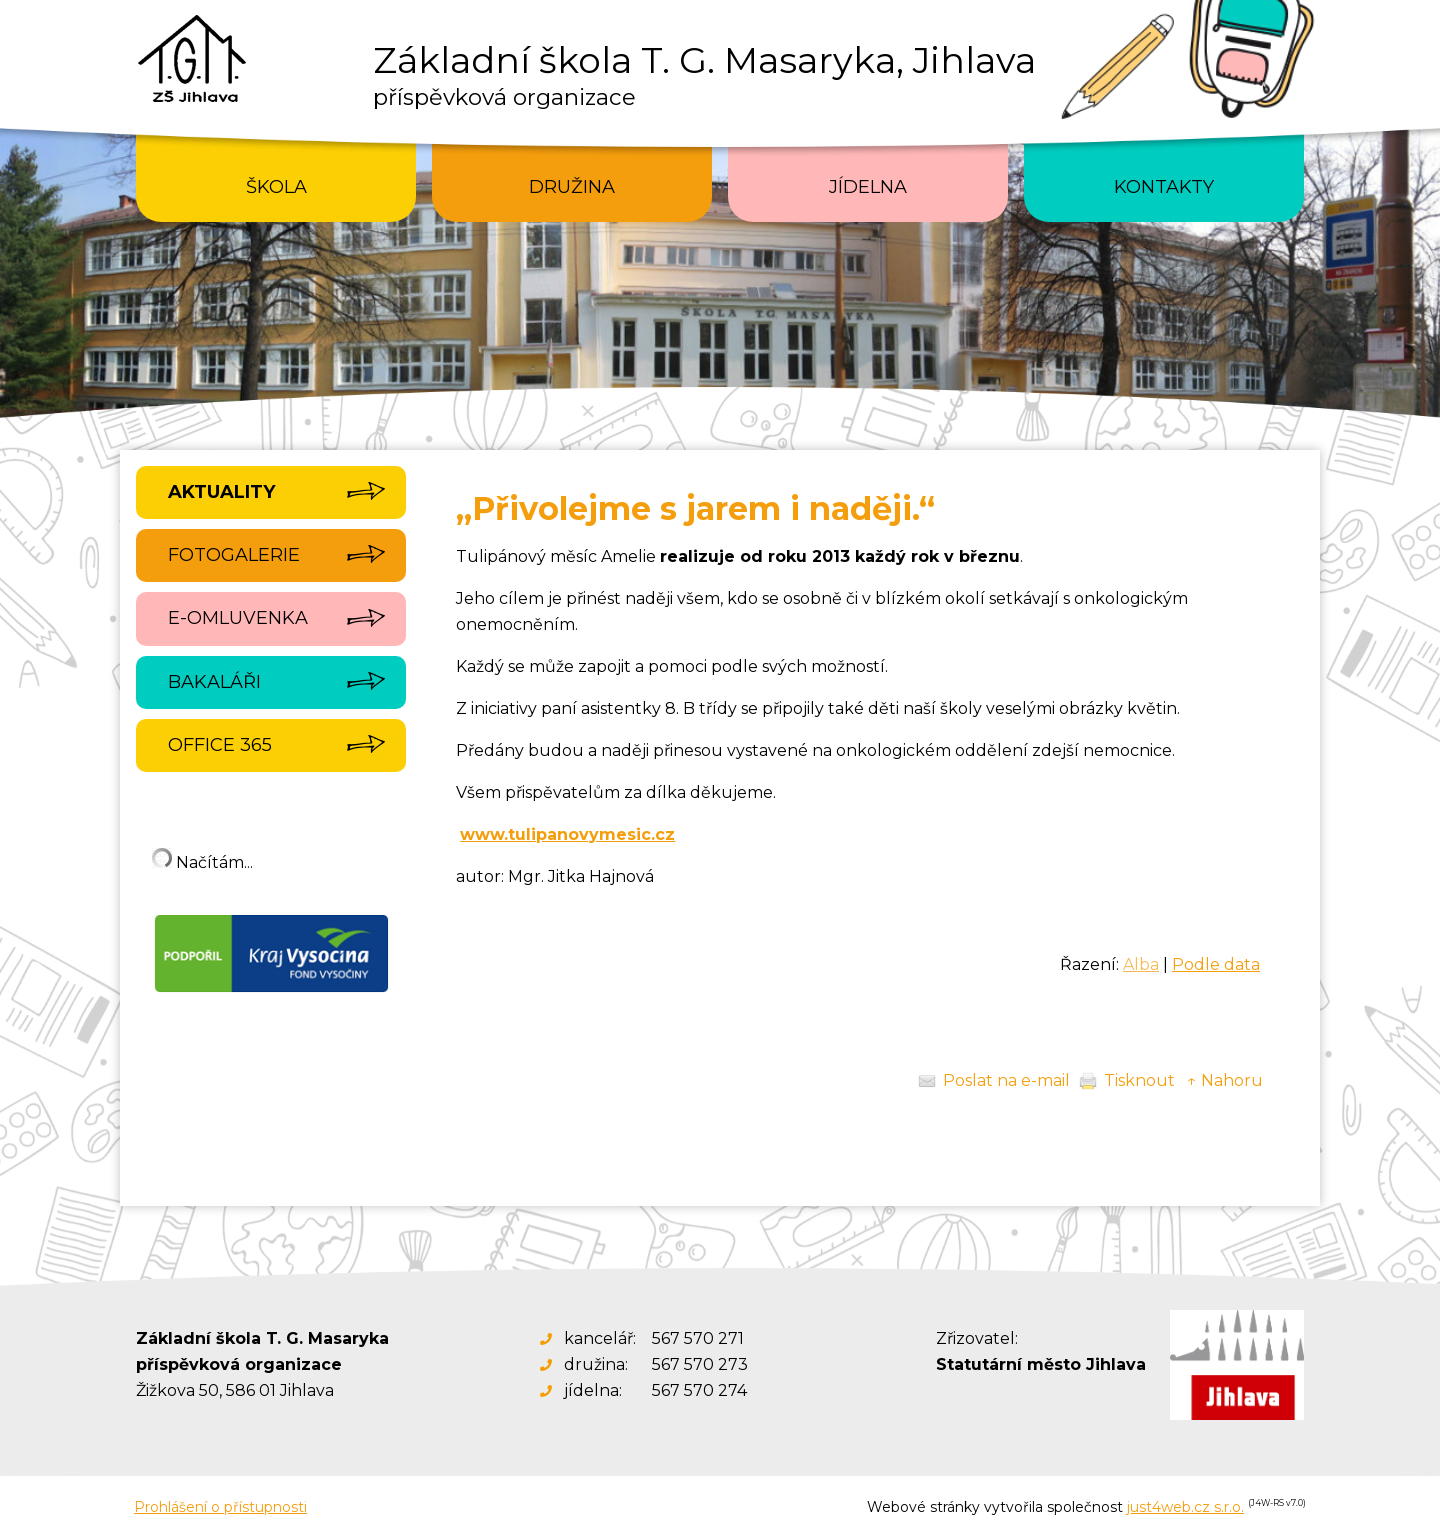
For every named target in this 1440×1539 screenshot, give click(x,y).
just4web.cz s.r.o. (1185, 1507)
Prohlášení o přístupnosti (220, 1507)
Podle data (1216, 964)
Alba (1141, 964)
